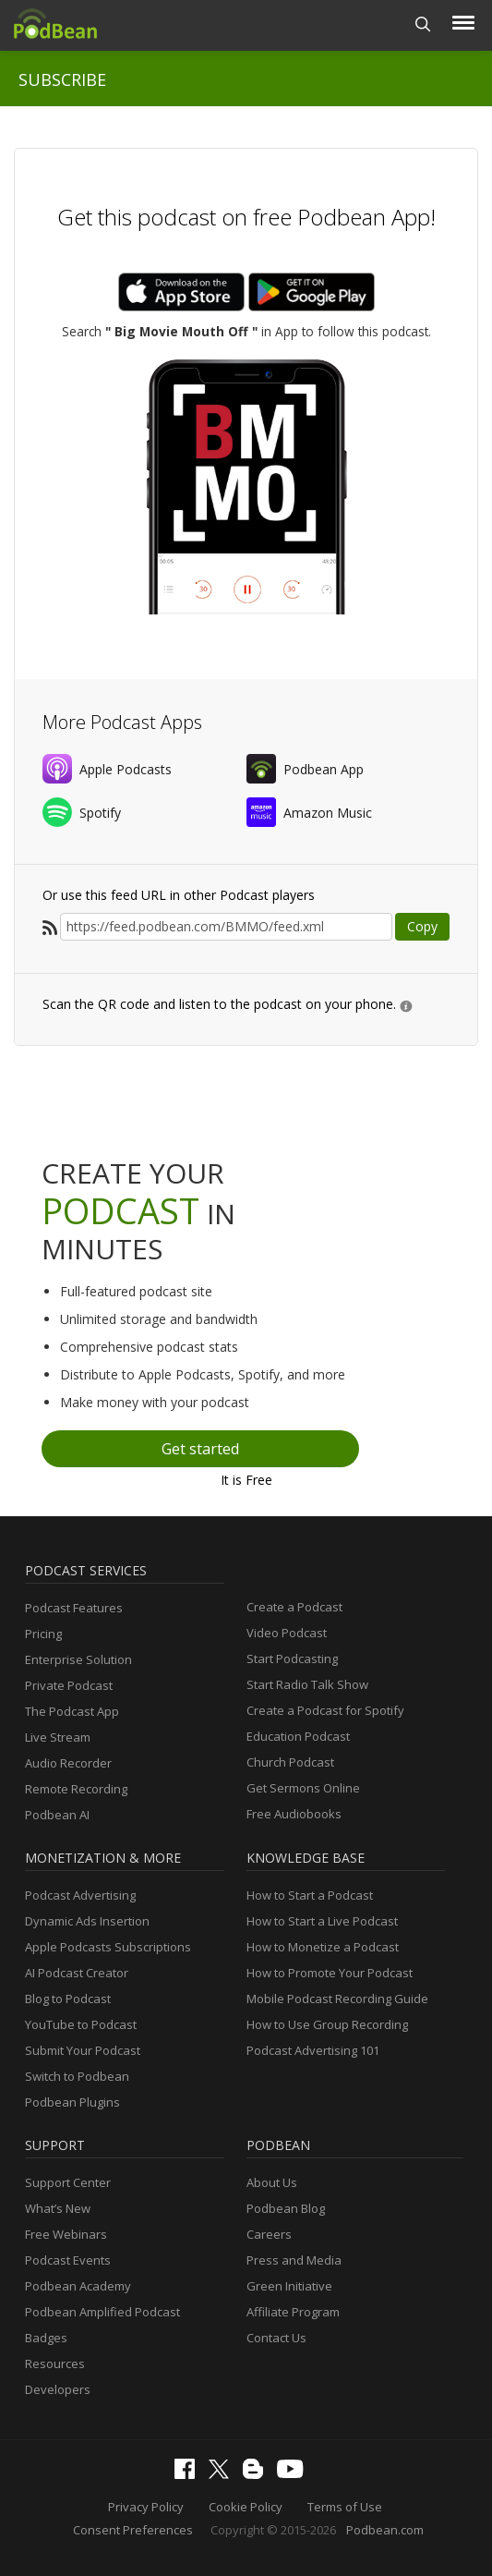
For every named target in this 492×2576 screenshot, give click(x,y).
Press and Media (294, 2260)
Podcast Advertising (80, 1895)
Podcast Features (74, 1607)
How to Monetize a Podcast (322, 1946)
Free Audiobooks (294, 1813)
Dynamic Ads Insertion (87, 1921)
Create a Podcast (294, 1606)
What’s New (57, 2208)
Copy (422, 926)
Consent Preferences (133, 2529)
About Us (271, 2182)
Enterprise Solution (78, 1659)
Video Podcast (286, 1632)
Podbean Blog (285, 2208)
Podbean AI (57, 1814)
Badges (46, 2337)
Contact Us (276, 2337)
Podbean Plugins (72, 2102)
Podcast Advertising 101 (312, 2050)
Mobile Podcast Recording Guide (337, 1998)
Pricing (43, 1633)
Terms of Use (344, 2506)
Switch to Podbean (77, 2076)
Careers (269, 2234)
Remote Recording (76, 1788)
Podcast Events (68, 2260)
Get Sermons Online (303, 1788)
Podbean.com (385, 2529)
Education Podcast (298, 1736)
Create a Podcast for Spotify (325, 1710)
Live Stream (57, 1737)
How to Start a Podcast (309, 1895)
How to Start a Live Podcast (322, 1921)
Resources (55, 2363)
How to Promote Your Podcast (329, 1972)
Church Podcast (290, 1762)
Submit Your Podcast (82, 2050)
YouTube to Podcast (81, 2024)
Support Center (68, 2182)
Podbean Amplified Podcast (102, 2311)
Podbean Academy (78, 2286)
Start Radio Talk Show (307, 1684)
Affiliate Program (293, 2311)
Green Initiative (289, 2286)
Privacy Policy (146, 2506)
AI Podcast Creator (76, 1972)
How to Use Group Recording (327, 2024)
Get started (200, 1449)
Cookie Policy (245, 2506)
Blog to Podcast (68, 1998)
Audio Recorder (68, 1763)
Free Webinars (66, 2234)
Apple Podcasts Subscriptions (108, 1946)
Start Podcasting (292, 1658)
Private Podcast (69, 1685)
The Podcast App (72, 1711)
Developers (57, 2389)
